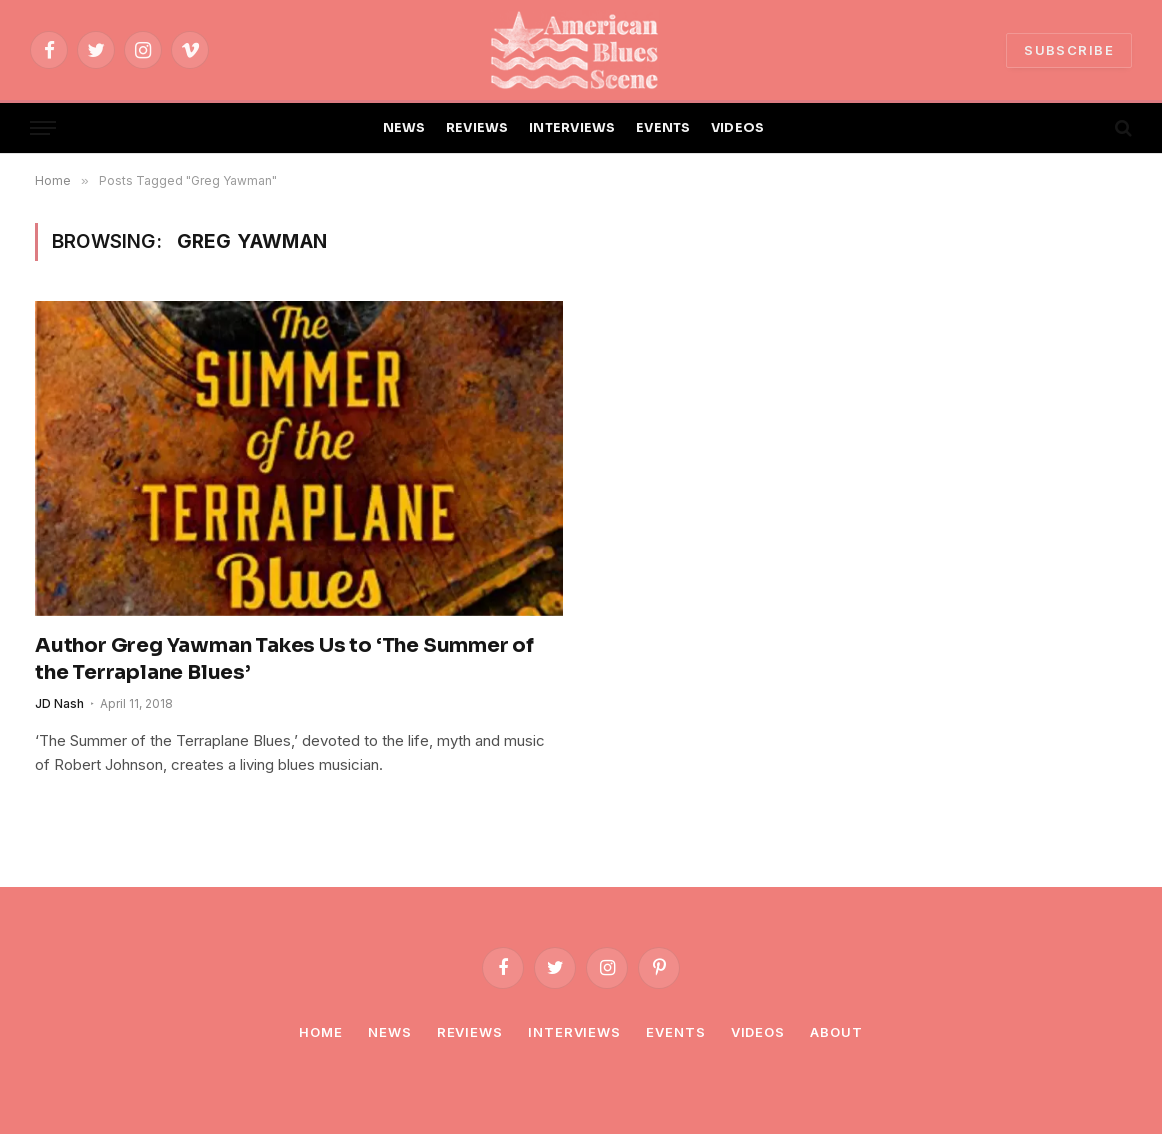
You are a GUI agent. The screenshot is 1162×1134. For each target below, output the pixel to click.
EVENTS (663, 128)
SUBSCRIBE (1069, 50)
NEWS (404, 128)
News (390, 1032)
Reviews (470, 1032)
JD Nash (59, 703)
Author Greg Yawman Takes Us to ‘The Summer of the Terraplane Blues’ (284, 659)
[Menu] (43, 128)
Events (675, 1032)
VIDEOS (738, 128)
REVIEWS (477, 128)
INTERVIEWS (572, 128)
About (836, 1032)
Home (321, 1032)
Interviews (574, 1032)
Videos (758, 1032)
